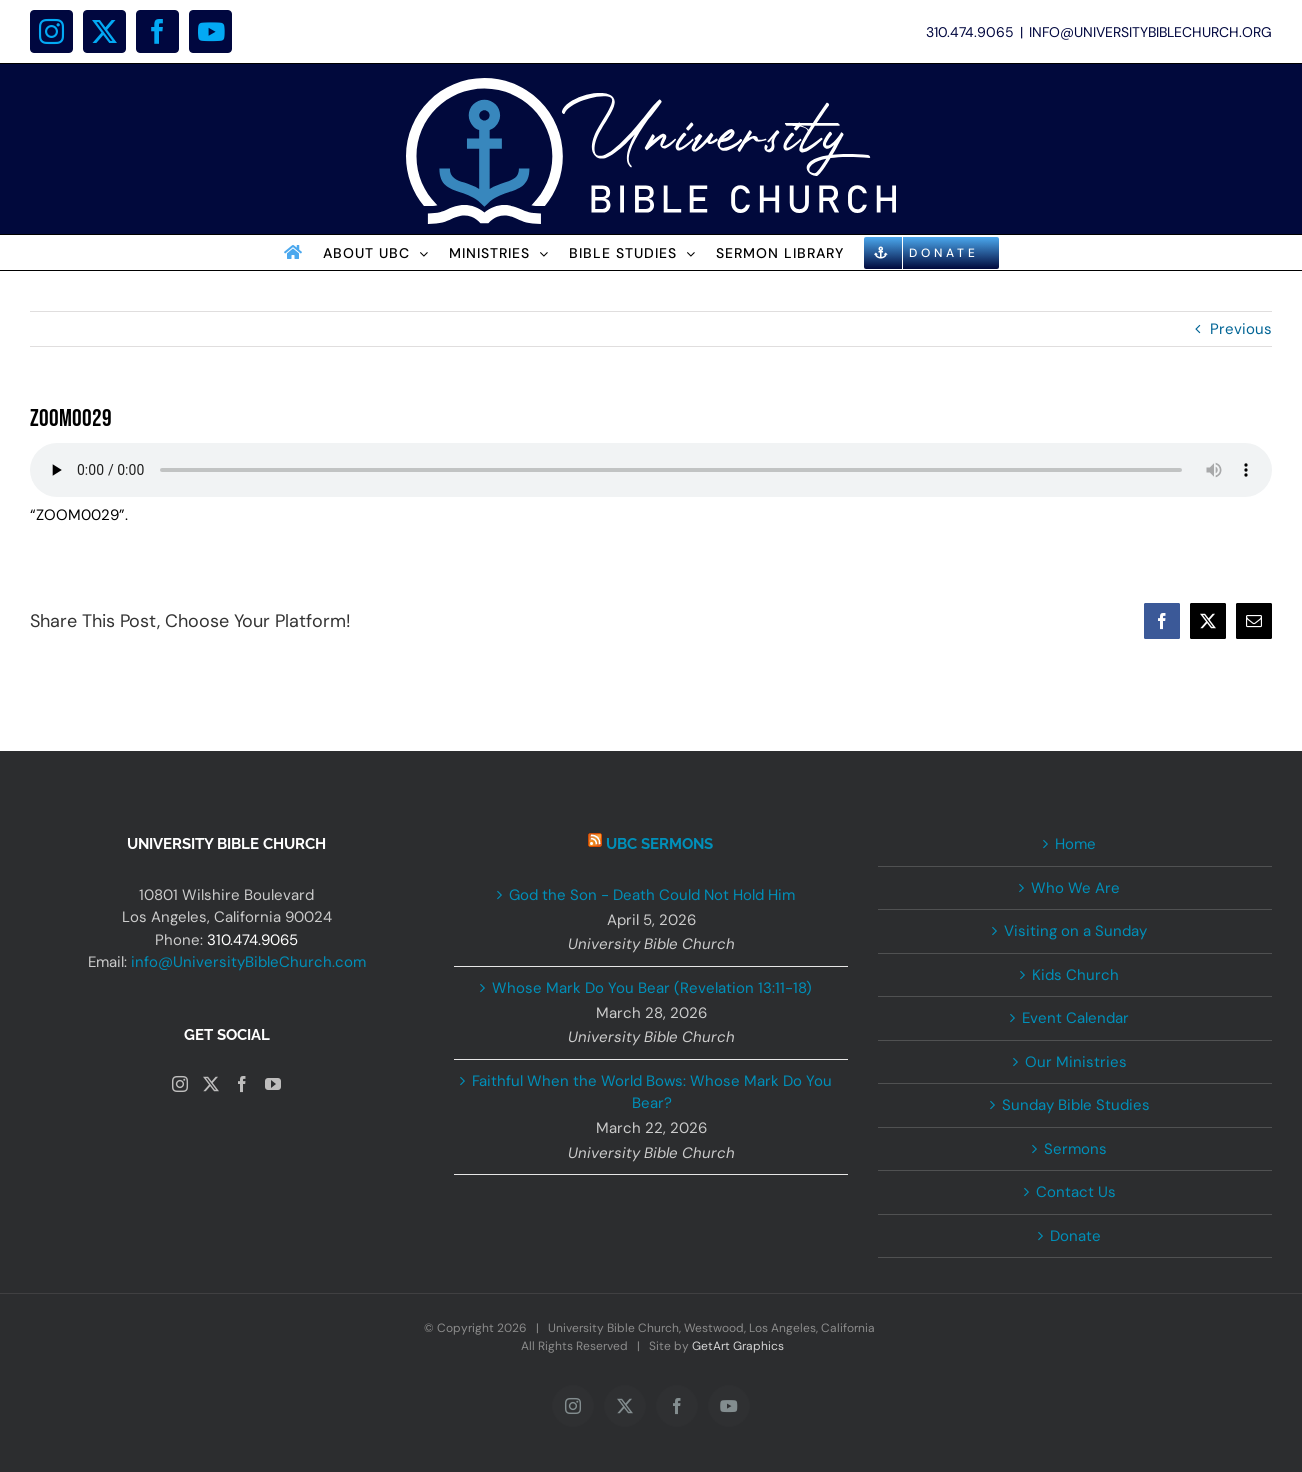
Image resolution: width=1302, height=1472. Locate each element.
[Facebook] (242, 1084)
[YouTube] (273, 1084)
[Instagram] (180, 1084)
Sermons (1075, 1149)
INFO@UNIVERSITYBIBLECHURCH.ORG (1150, 32)
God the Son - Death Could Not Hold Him (652, 895)
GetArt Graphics (738, 1346)
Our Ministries (1076, 1062)
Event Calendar (1075, 1018)
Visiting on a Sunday (1075, 931)
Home (1075, 844)
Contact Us (1076, 1192)
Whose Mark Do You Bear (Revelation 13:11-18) (652, 988)
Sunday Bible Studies (1076, 1105)
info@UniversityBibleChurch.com (248, 962)
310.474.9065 (252, 940)
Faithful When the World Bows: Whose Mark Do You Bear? (652, 1092)
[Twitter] (211, 1084)
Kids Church (1075, 975)
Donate (1075, 1236)
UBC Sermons (659, 844)
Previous (1241, 329)
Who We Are (1075, 888)
